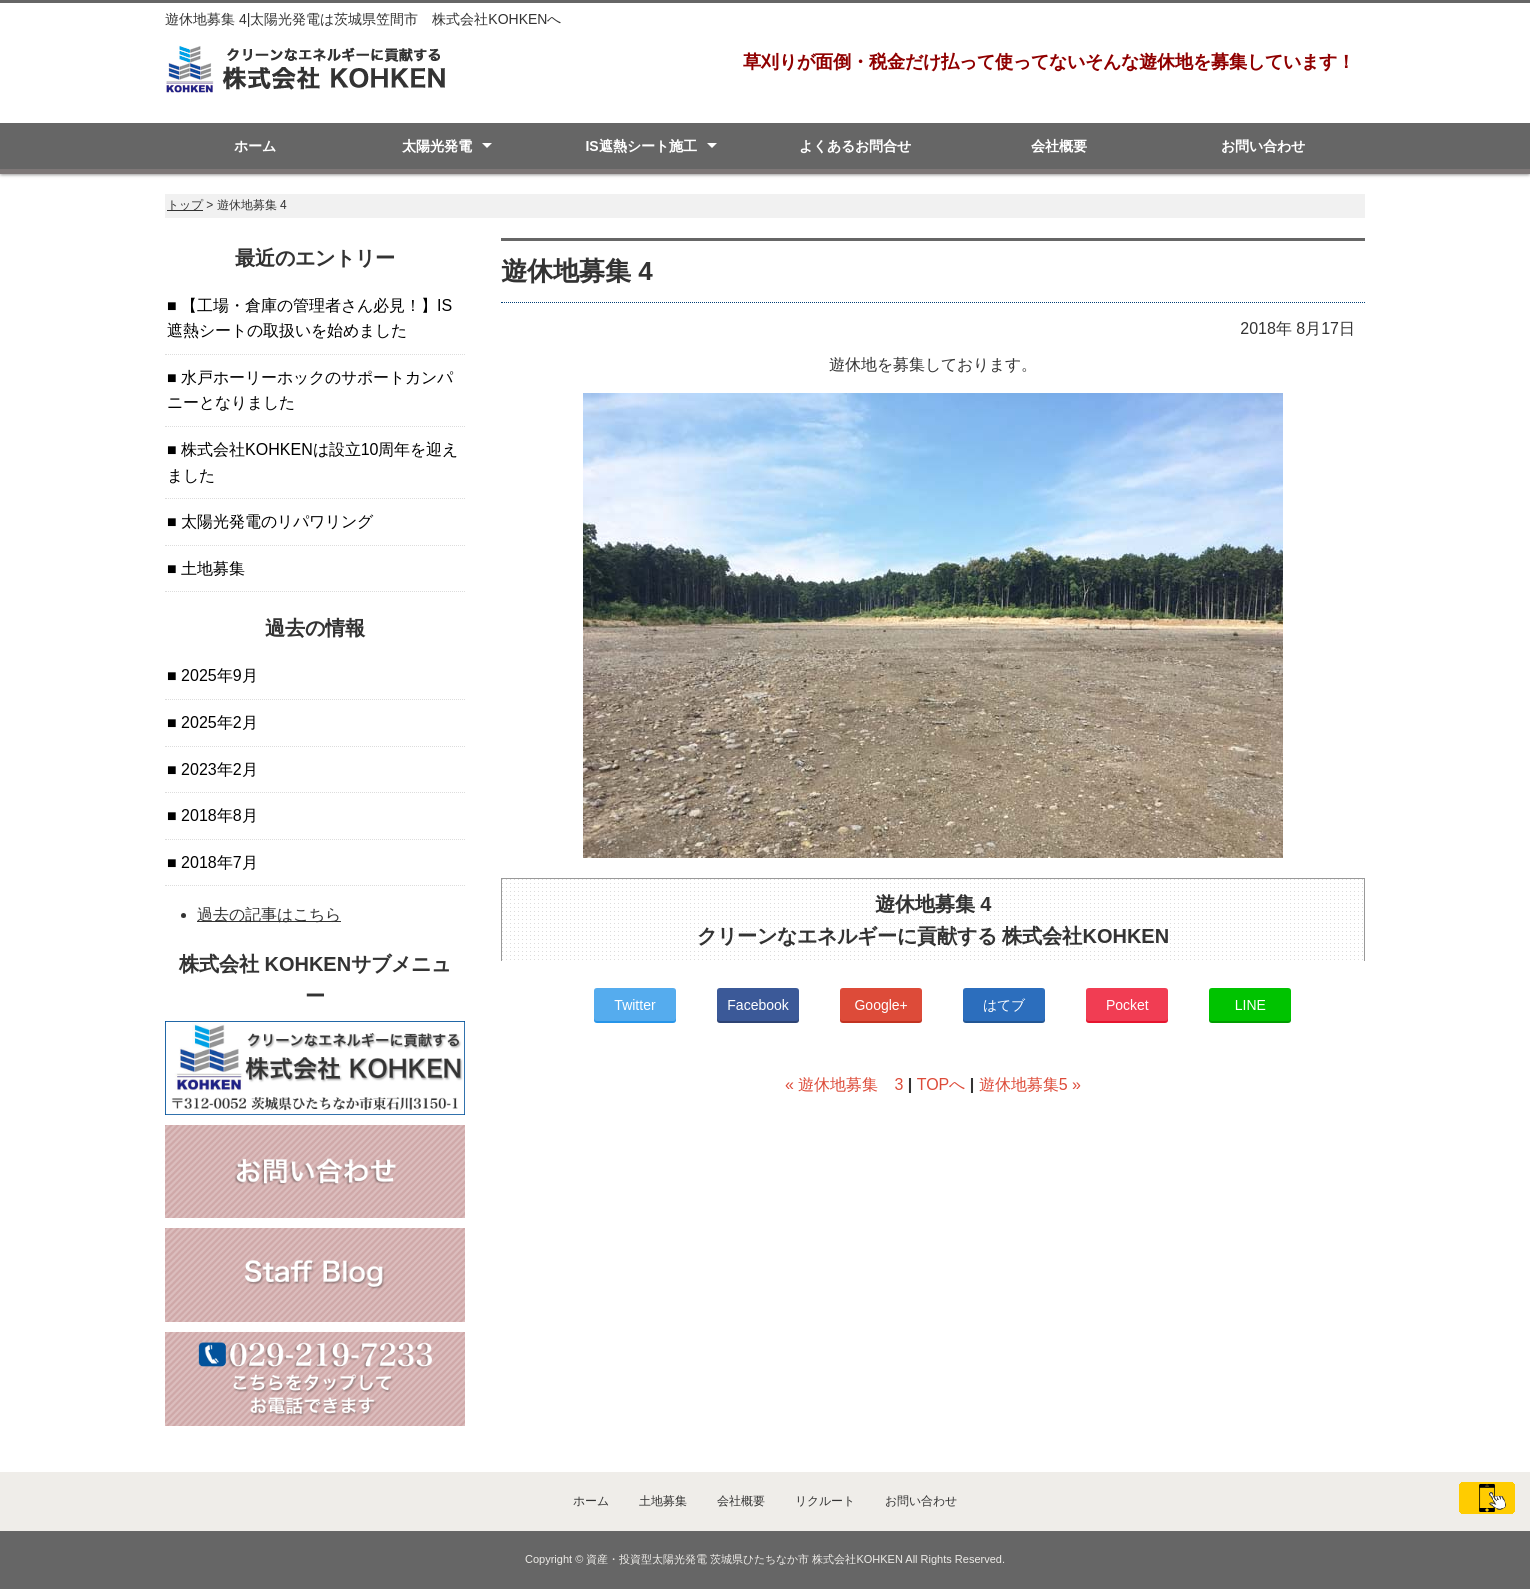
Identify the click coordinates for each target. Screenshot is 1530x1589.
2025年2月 (217, 722)
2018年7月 (217, 862)
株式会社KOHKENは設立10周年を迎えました (312, 462)
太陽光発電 (437, 146)
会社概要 (1059, 146)
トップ (185, 205)
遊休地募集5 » (1030, 1084)
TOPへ (941, 1084)
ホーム (255, 146)
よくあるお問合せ (855, 146)
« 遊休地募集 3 (844, 1084)
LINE (1250, 1005)
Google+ (880, 1005)
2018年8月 (217, 815)
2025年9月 (217, 675)
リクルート (825, 1501)
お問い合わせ (1263, 146)
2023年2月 (217, 769)
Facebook (757, 1005)
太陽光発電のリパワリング (275, 521)
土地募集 (211, 568)
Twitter (634, 1005)
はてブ (1004, 1005)
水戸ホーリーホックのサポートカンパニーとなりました (310, 390)
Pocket (1127, 1005)
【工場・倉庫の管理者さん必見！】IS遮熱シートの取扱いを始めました (309, 318)
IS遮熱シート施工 (640, 146)
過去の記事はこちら (269, 914)
